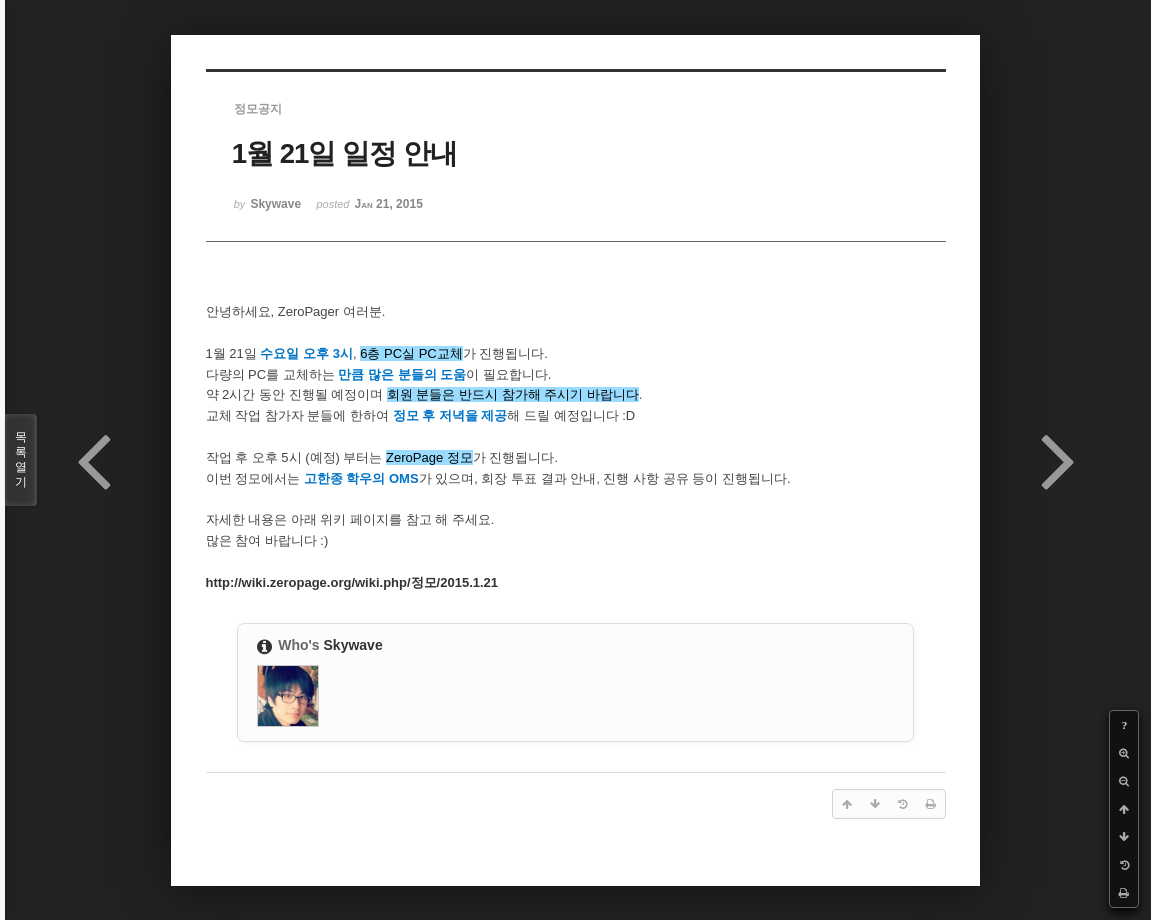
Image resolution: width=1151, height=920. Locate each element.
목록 (21, 460)
